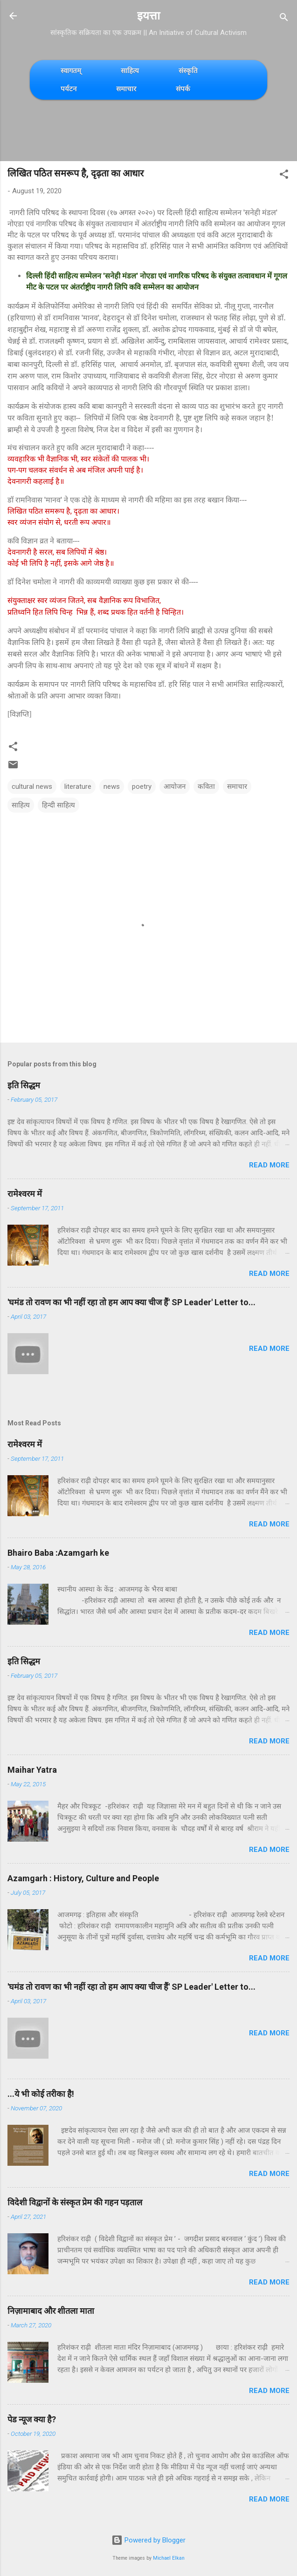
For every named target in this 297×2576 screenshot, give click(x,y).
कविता (206, 786)
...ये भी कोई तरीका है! (40, 2094)
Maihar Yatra (32, 1770)
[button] (284, 176)
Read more (269, 1165)
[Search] (284, 19)
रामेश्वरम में (24, 1194)
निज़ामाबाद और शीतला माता (50, 2311)
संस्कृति (188, 71)
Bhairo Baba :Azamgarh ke (58, 1553)
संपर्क (183, 89)
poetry (142, 786)
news (112, 786)
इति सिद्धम (23, 1085)
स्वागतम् (71, 71)
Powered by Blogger (148, 2540)
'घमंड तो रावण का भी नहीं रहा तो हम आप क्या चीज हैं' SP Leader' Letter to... (131, 1302)
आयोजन (175, 786)
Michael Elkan (169, 2558)
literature (77, 786)
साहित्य (130, 71)
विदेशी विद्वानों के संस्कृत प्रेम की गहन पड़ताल (74, 2202)
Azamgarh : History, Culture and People (83, 1878)
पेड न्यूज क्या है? (31, 2419)
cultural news (32, 786)
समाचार (126, 89)
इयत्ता (148, 15)
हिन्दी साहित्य (58, 805)
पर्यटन (68, 89)
